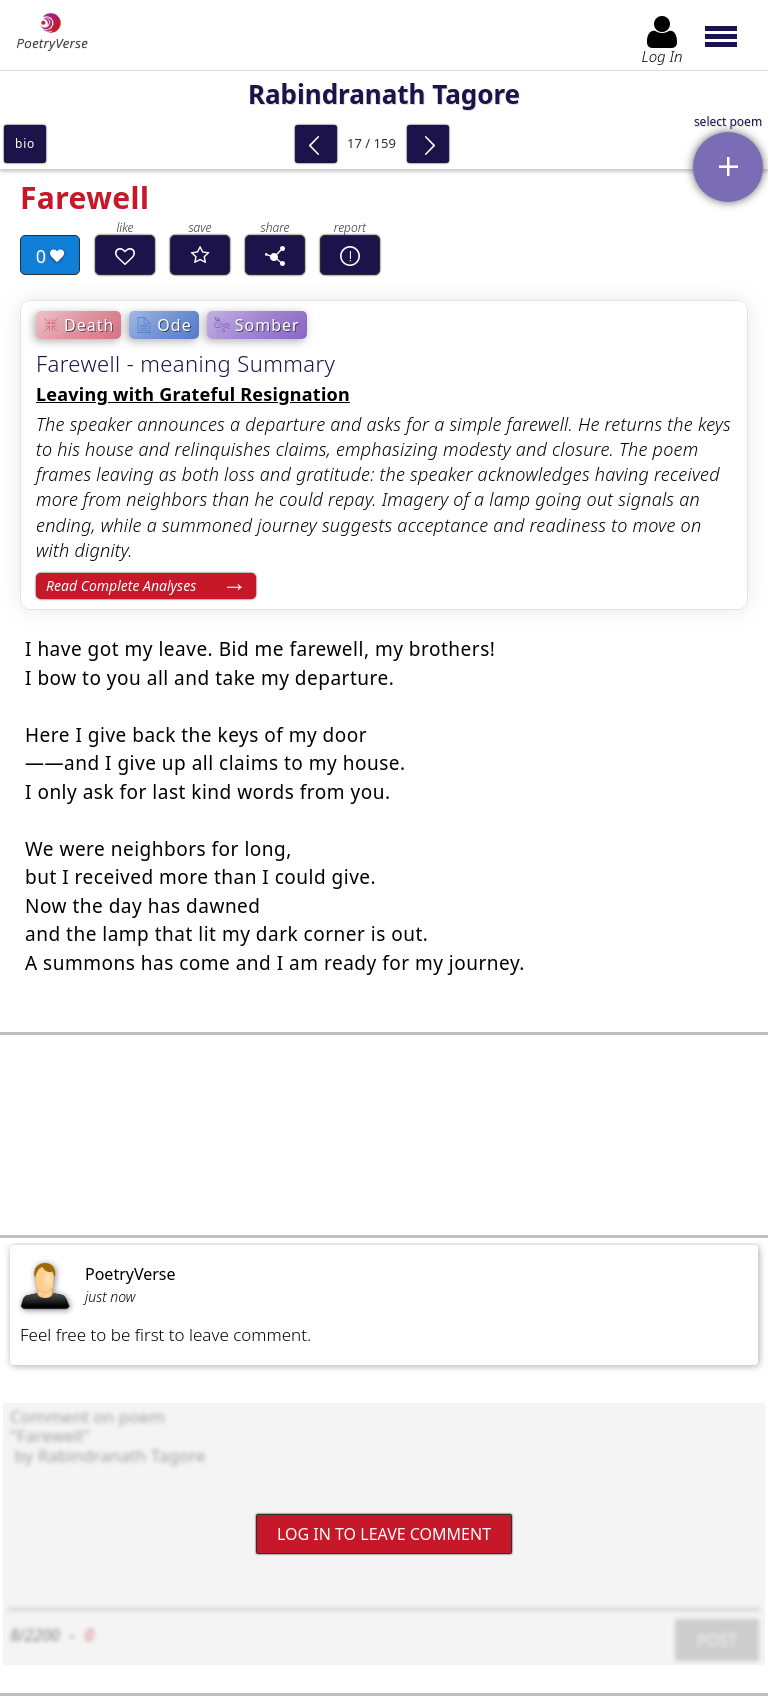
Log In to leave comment (384, 1533)
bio (25, 143)
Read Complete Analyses (121, 585)
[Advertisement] (384, 1135)
